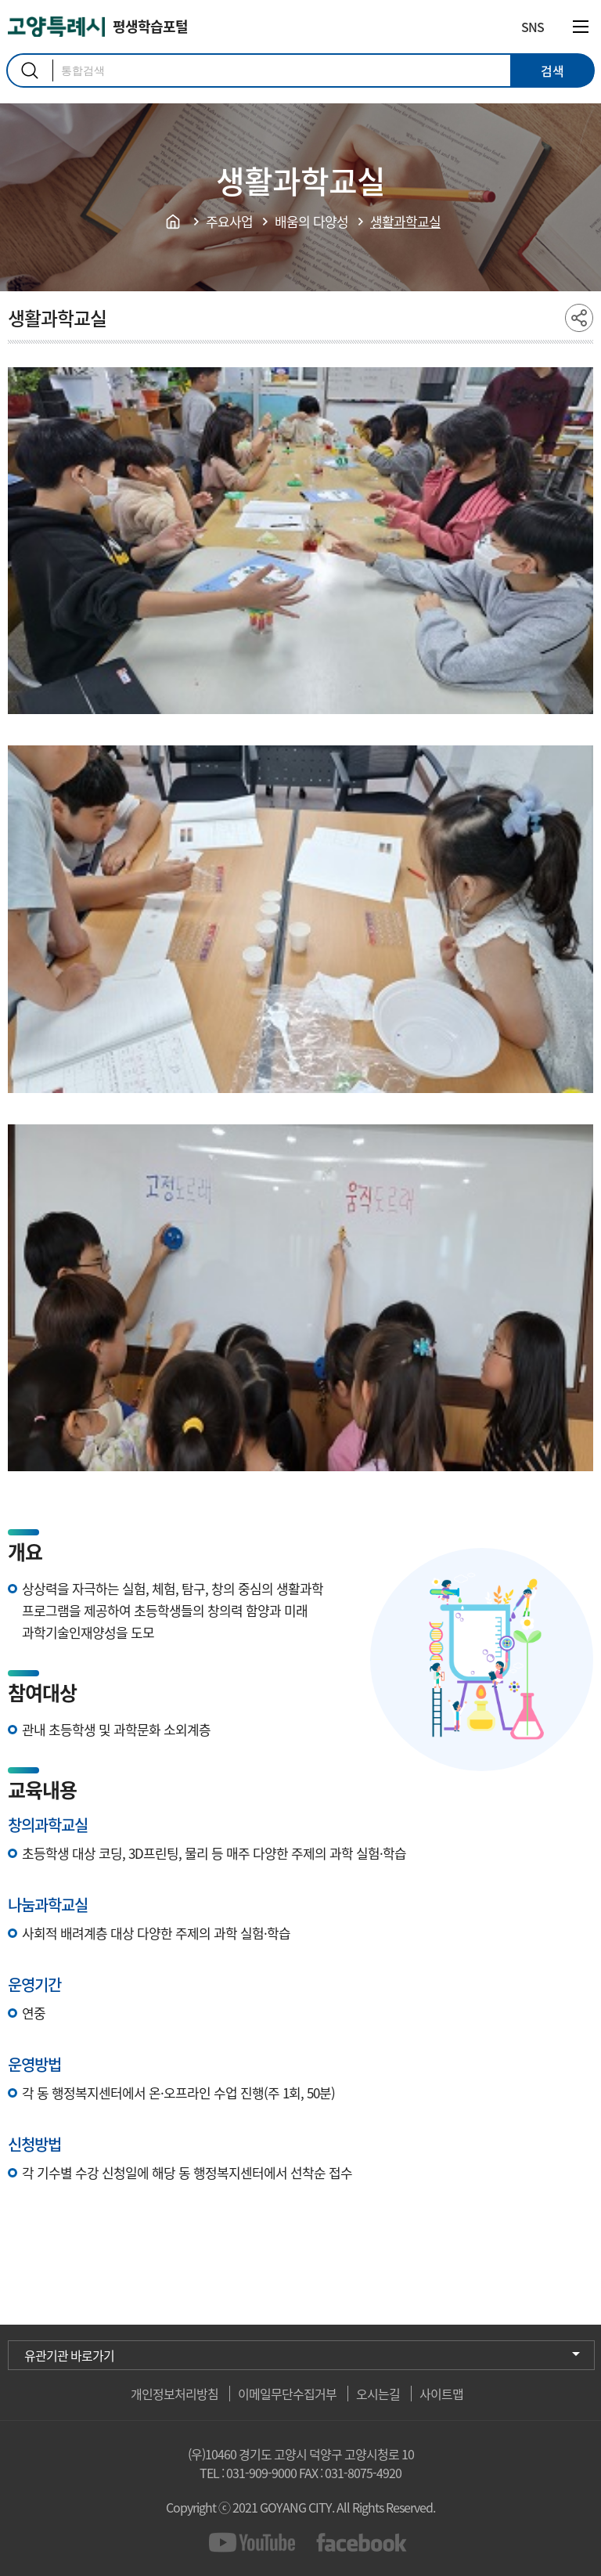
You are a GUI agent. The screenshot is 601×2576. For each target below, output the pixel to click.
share (579, 318)
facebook (362, 2542)
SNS (532, 26)
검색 (30, 70)
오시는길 (378, 2393)
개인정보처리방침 (174, 2393)
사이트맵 (441, 2393)
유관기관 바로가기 (69, 2355)
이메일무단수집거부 (287, 2393)
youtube (254, 2542)
